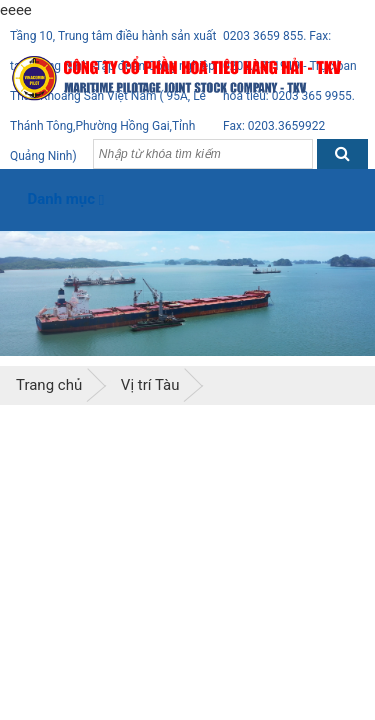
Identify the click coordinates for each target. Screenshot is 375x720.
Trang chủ (49, 385)
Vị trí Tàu (150, 385)
